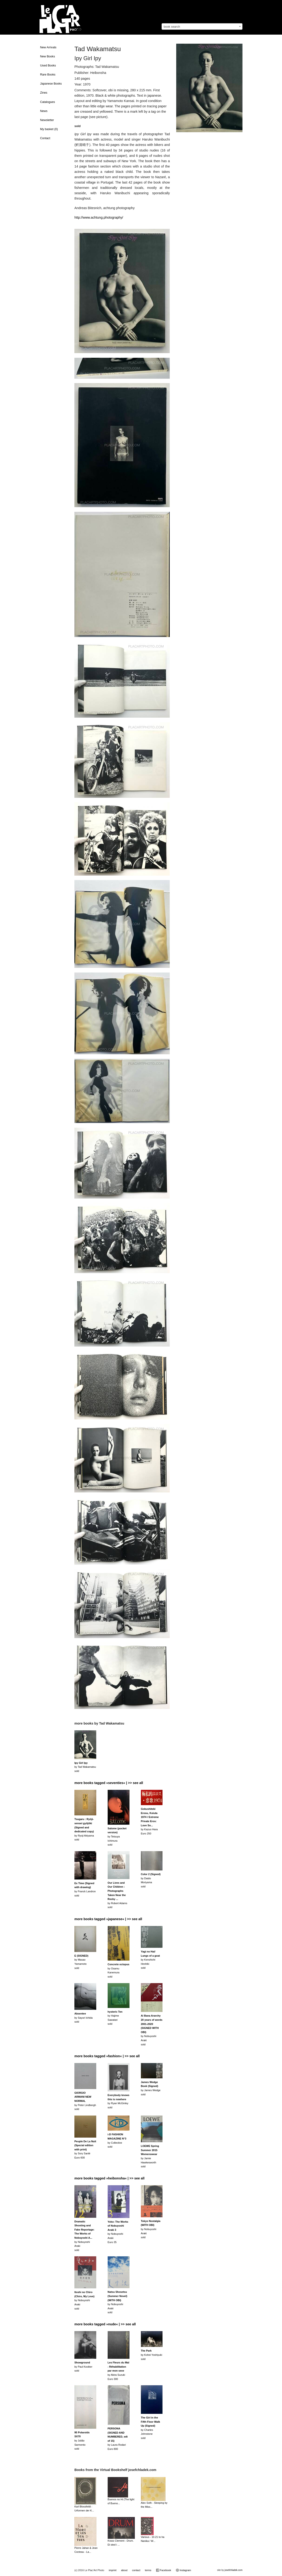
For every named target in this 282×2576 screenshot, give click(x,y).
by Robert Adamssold (117, 1895)
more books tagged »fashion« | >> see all (107, 2056)
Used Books (48, 65)
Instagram (183, 2570)
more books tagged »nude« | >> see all (105, 2324)
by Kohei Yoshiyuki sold (151, 2354)
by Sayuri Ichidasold (83, 2017)
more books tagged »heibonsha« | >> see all (109, 2178)
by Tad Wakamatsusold (85, 1766)
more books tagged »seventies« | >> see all (108, 1783)
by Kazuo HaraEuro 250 (150, 1821)
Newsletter (47, 120)
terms (148, 2570)
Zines (43, 92)
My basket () (49, 129)
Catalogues (47, 102)
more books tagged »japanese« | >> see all (108, 1919)
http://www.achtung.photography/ (98, 217)
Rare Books (48, 74)
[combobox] (202, 26)
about (124, 2570)
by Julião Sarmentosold (82, 2440)
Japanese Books (51, 83)
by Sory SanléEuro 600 (85, 2149)
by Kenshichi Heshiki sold (150, 1959)
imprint (112, 2570)
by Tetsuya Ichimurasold (117, 1836)
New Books (47, 56)
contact (136, 2570)
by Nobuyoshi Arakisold (150, 2229)
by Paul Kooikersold (83, 2366)
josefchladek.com (233, 2570)
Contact (45, 138)
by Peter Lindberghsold (85, 2100)
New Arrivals (48, 47)
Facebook (163, 2570)
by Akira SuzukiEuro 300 (118, 2370)
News (44, 111)
